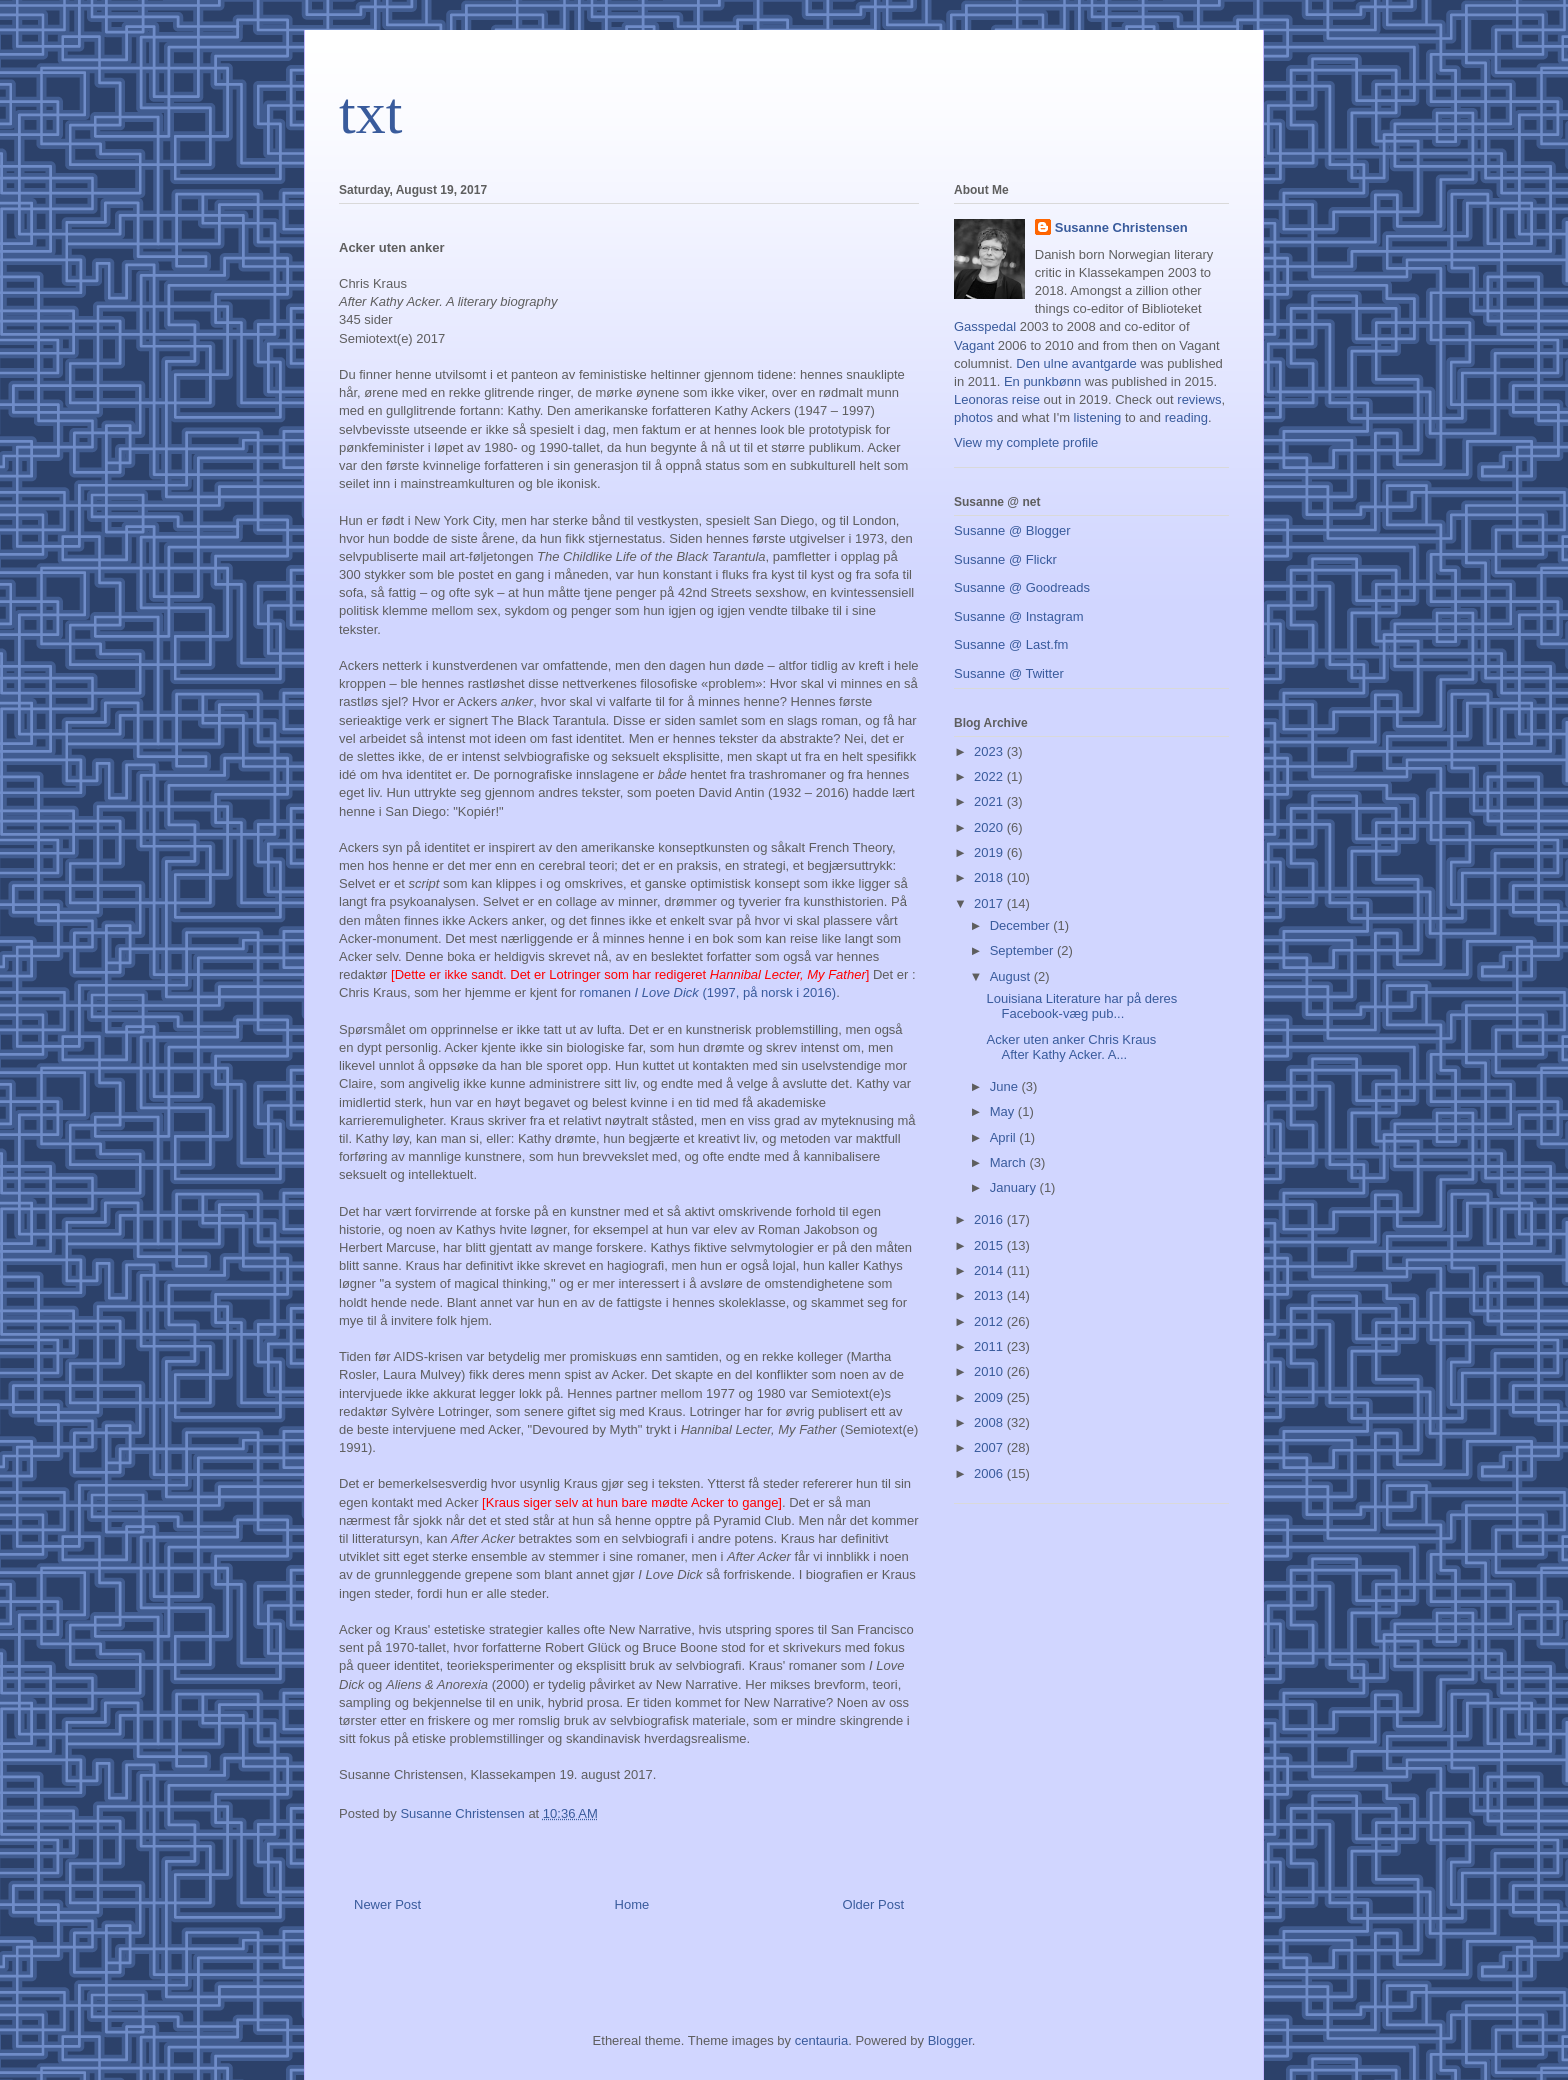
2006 (990, 1473)
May (1004, 1111)
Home (632, 1904)
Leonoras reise (997, 399)
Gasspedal (985, 326)
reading (1186, 417)
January (1015, 1187)
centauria (821, 2040)
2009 (990, 1397)
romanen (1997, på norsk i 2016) (708, 992)
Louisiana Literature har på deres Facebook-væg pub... (1081, 1006)
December (1022, 925)
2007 (990, 1447)
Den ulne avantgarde (1076, 363)
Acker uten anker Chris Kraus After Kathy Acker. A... (1071, 1047)
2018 (990, 877)
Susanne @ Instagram (1019, 616)
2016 (990, 1219)
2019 (990, 852)
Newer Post (387, 1904)
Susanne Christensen (1121, 227)
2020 (990, 827)
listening (1098, 417)
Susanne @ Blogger (1012, 530)
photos (973, 417)
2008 (990, 1422)
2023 (990, 751)
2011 (990, 1346)
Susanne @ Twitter (1009, 673)
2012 (990, 1321)
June (1006, 1086)
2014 (990, 1270)
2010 (990, 1371)
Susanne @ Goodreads (1022, 587)
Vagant (974, 345)
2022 (990, 776)
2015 (990, 1245)
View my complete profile (1026, 442)
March (1010, 1162)
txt (370, 113)
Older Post (873, 1904)
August (1012, 976)
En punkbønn (1042, 381)
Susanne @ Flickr (1005, 559)
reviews (1199, 399)
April (1005, 1137)
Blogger (950, 2040)
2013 (990, 1295)
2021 (990, 801)
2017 (990, 903)
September (1023, 950)
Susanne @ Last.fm (1011, 644)
